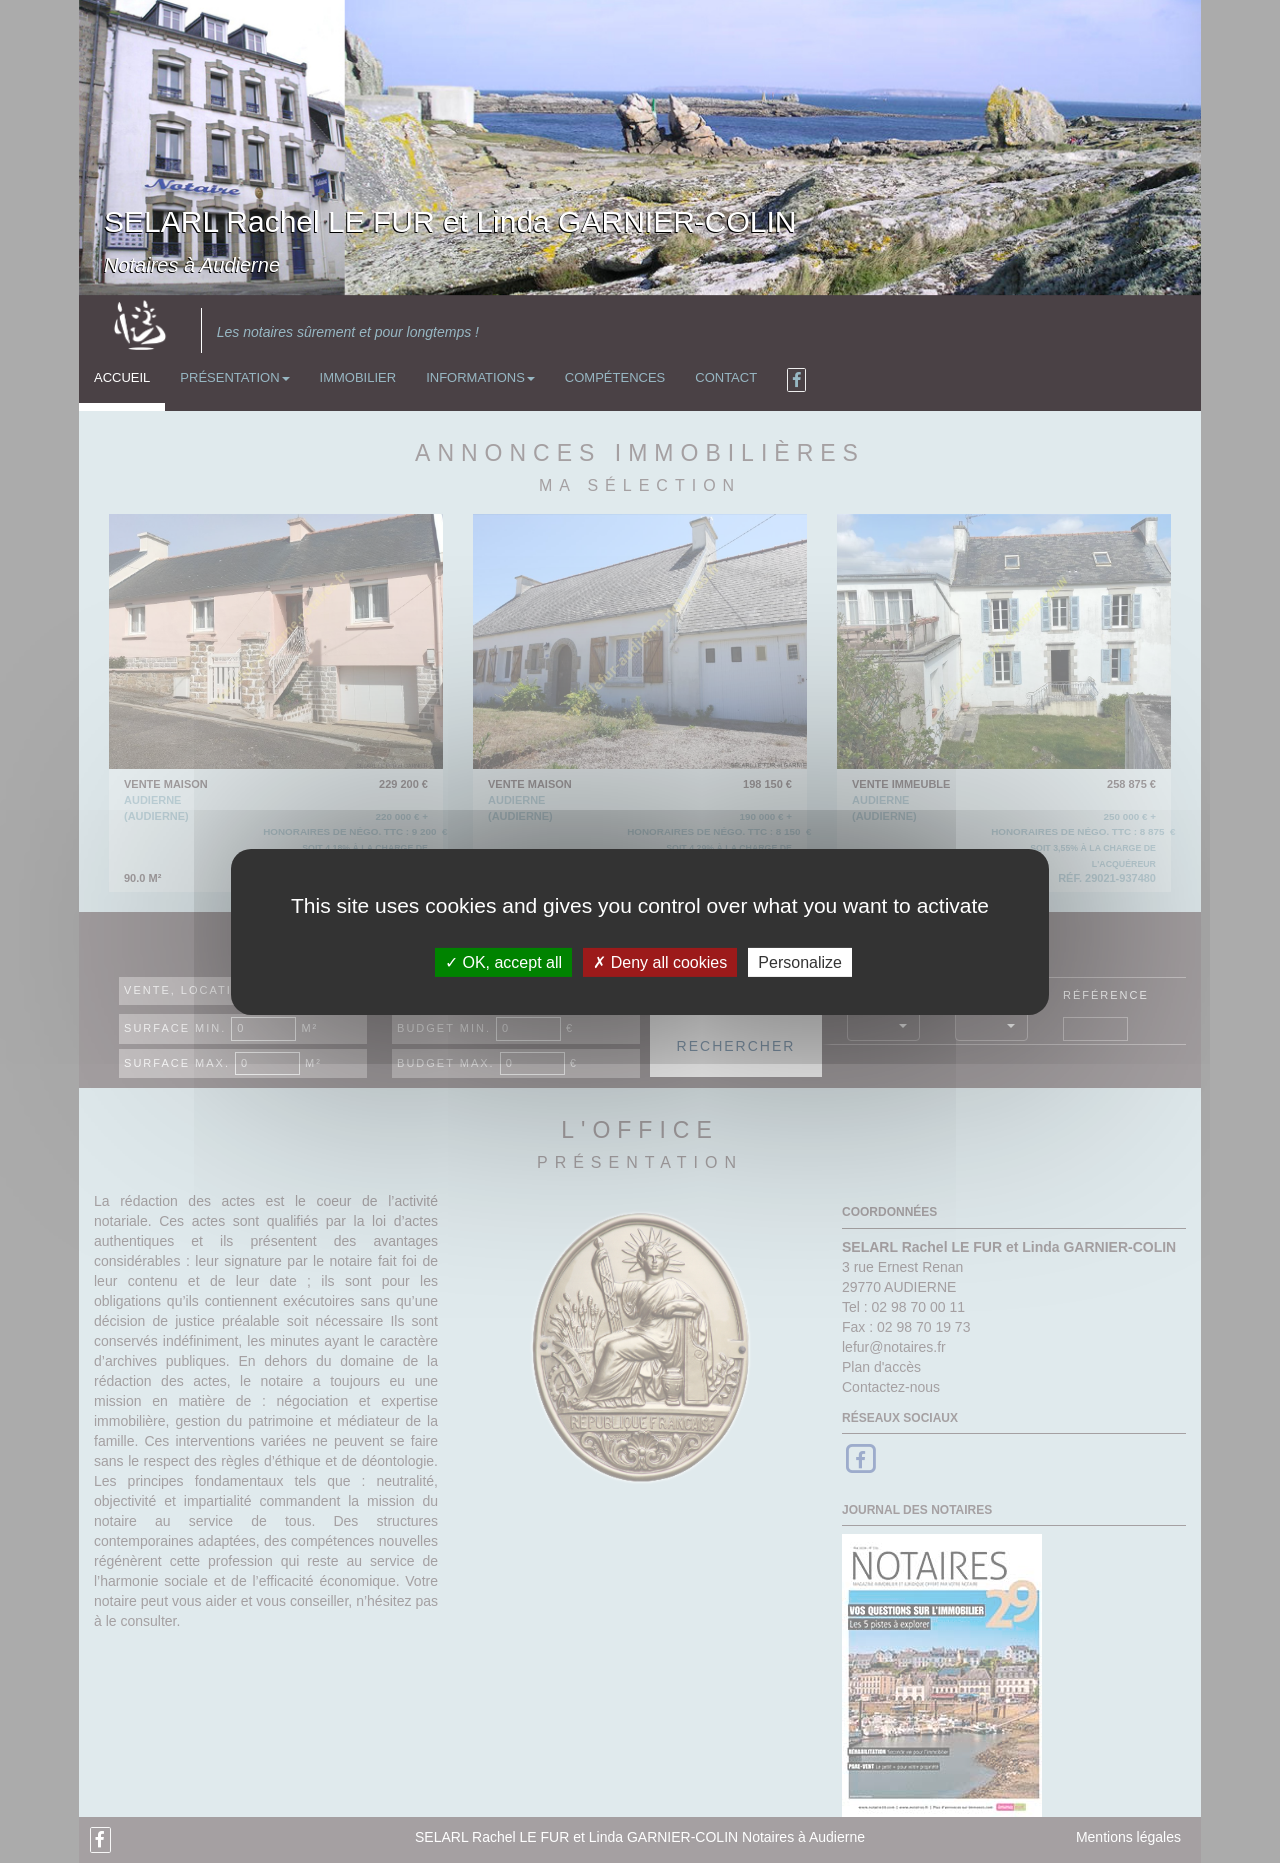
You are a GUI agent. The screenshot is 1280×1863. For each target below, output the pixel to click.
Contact (726, 377)
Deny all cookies (660, 961)
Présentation (234, 377)
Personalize (800, 961)
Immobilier (358, 377)
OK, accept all (503, 961)
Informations (480, 377)
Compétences (615, 377)
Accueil (122, 377)
